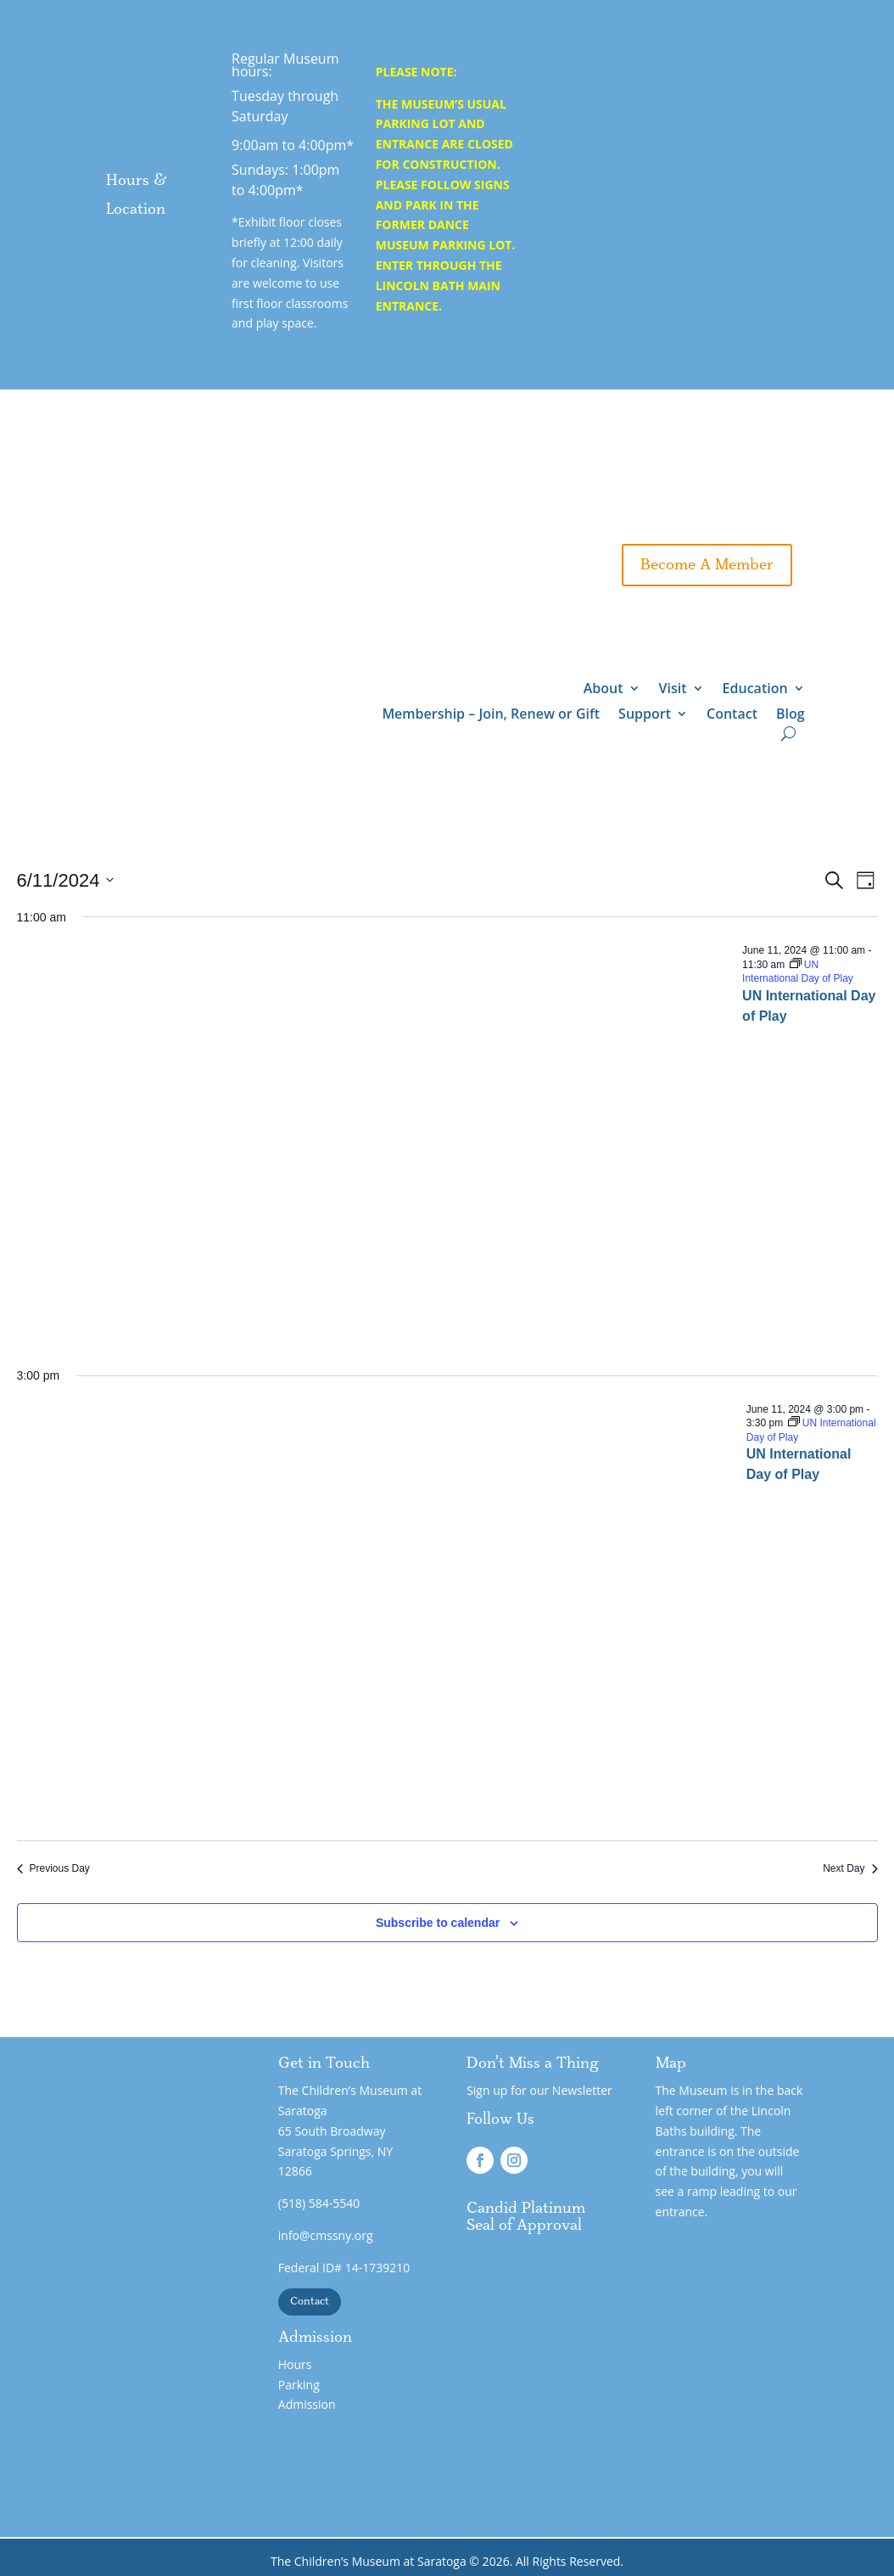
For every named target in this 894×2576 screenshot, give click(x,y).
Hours (295, 2364)
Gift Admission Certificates (679, 463)
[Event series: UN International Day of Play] (797, 972)
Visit (673, 689)
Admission (307, 2404)
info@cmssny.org (325, 2235)
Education (755, 689)
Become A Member (707, 565)
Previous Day (53, 1868)
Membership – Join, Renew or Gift (491, 715)
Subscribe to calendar (438, 1922)
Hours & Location (136, 195)
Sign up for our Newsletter (539, 2090)
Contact (732, 715)
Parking (299, 2385)
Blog (790, 715)
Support (757, 514)
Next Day (850, 1868)
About (603, 689)
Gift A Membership (612, 514)
